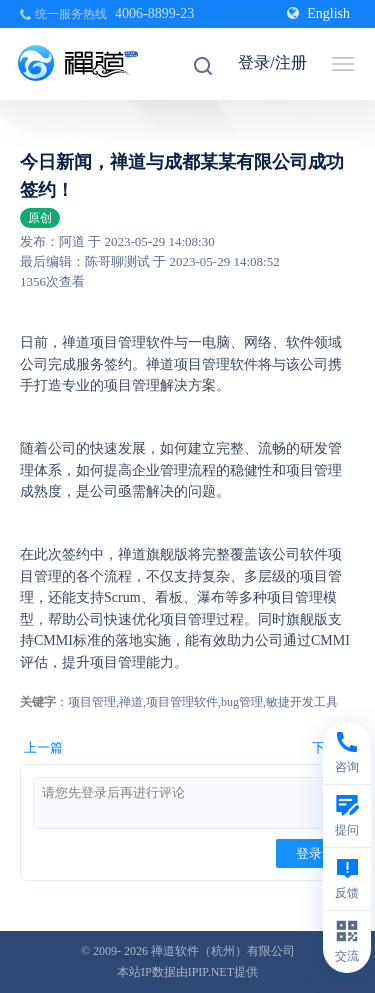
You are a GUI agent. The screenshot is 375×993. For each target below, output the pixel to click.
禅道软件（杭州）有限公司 (223, 951)
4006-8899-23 (154, 13)
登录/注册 (272, 62)
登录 (309, 853)
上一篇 (43, 747)
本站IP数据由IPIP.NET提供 (187, 972)
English (318, 13)
